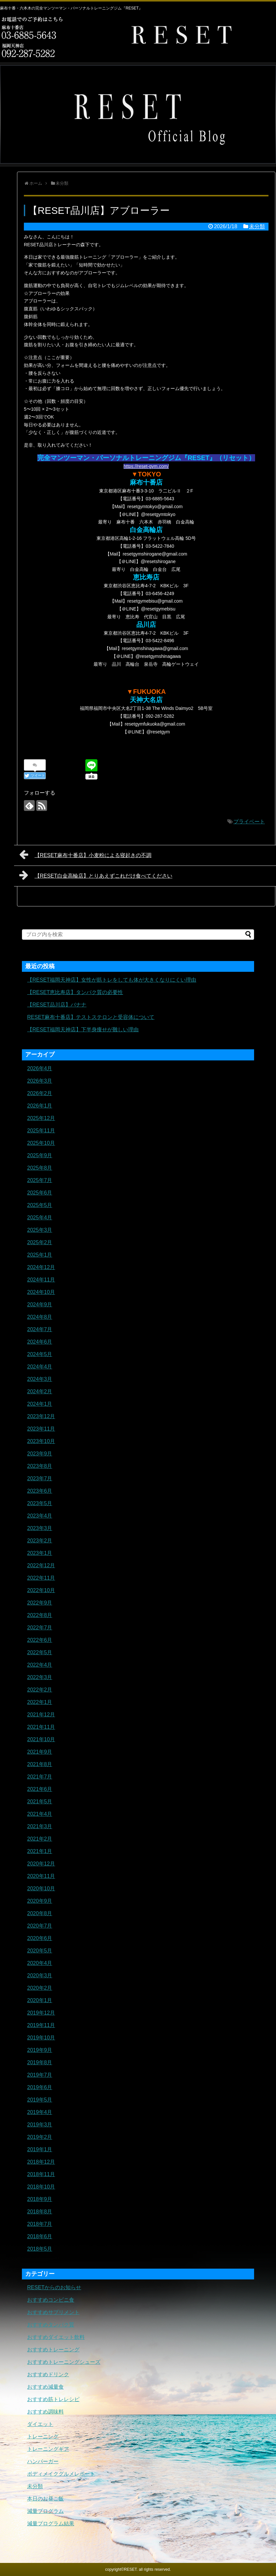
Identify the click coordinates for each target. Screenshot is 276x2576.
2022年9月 (39, 1603)
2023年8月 (39, 1466)
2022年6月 (39, 1640)
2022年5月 (39, 1652)
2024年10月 (41, 1292)
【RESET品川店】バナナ (56, 1004)
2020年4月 (39, 1963)
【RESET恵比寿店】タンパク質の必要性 (75, 992)
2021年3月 (39, 1826)
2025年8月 (39, 1168)
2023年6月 (39, 1491)
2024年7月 (39, 1329)
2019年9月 (39, 2050)
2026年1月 (39, 1105)
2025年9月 (39, 1155)
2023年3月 (39, 1528)
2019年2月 (39, 2137)
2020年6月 (39, 1938)
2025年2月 (39, 1242)
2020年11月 (41, 1876)
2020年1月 (39, 2000)
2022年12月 (41, 1565)
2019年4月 (39, 2112)
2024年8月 (39, 1317)
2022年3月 (39, 1677)
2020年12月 (41, 1863)
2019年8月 (39, 2062)
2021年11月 (41, 1727)
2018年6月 (39, 2236)
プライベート (249, 821)
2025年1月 (39, 1255)
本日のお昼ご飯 (45, 2498)
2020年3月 (39, 1975)
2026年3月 (39, 1081)
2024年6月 (39, 1342)
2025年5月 (39, 1205)
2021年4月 (39, 1814)
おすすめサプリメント (53, 2312)
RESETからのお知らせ (54, 2287)
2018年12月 (41, 2162)
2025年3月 (39, 1230)
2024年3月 (39, 1379)
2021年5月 (39, 1801)
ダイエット (40, 2424)
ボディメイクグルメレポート (61, 2474)
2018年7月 (39, 2224)
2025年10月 (41, 1143)
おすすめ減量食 (45, 2387)
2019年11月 (41, 2025)
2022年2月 (39, 1689)
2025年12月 (41, 1118)
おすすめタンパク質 (50, 2324)
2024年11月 (41, 1279)
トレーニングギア (48, 2449)
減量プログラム (45, 2511)
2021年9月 (39, 1752)
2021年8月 (39, 1764)
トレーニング (43, 2436)
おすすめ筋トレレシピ (53, 2399)
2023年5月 (39, 1503)
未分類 (257, 226)
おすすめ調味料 (45, 2411)
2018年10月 (41, 2187)
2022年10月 (41, 1590)
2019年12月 (41, 2013)
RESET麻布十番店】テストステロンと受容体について (90, 1017)
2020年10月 (41, 1888)
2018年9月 (39, 2199)
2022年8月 (39, 1615)
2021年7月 (39, 1776)
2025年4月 (39, 1217)
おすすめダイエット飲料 (56, 2337)
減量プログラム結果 (50, 2523)
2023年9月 (39, 1453)
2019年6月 (39, 2087)
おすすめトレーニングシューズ (63, 2362)
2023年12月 (41, 1416)
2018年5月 (39, 2249)
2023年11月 (41, 1429)
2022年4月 (39, 1665)
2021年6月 (39, 1789)
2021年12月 (41, 1714)
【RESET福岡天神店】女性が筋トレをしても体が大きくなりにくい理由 (111, 980)
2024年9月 (39, 1304)
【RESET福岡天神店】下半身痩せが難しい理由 (83, 1029)
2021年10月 (41, 1739)
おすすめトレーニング (53, 2349)
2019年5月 (39, 2100)
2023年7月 (39, 1478)
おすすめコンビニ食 (50, 2300)
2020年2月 (39, 1988)
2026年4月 (39, 1068)
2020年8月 (39, 1913)
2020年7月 (39, 1926)
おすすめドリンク (48, 2374)
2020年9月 (39, 1901)
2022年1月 (39, 1702)
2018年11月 (41, 2174)
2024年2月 (39, 1391)
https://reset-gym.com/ (146, 466)
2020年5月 (39, 1950)
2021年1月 (39, 1851)
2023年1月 (39, 1553)
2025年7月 (39, 1180)
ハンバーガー (43, 2461)
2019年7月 (39, 2075)
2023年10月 (41, 1441)
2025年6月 (39, 1192)
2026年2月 (39, 1093)
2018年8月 (39, 2211)
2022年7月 (39, 1627)
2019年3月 (39, 2124)
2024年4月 (39, 1366)
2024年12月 (41, 1267)
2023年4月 (39, 1516)
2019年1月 (39, 2149)
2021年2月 (39, 1839)
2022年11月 (41, 1578)
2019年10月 (41, 2037)
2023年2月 (39, 1540)
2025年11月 (41, 1130)
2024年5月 (39, 1354)
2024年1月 (39, 1404)
